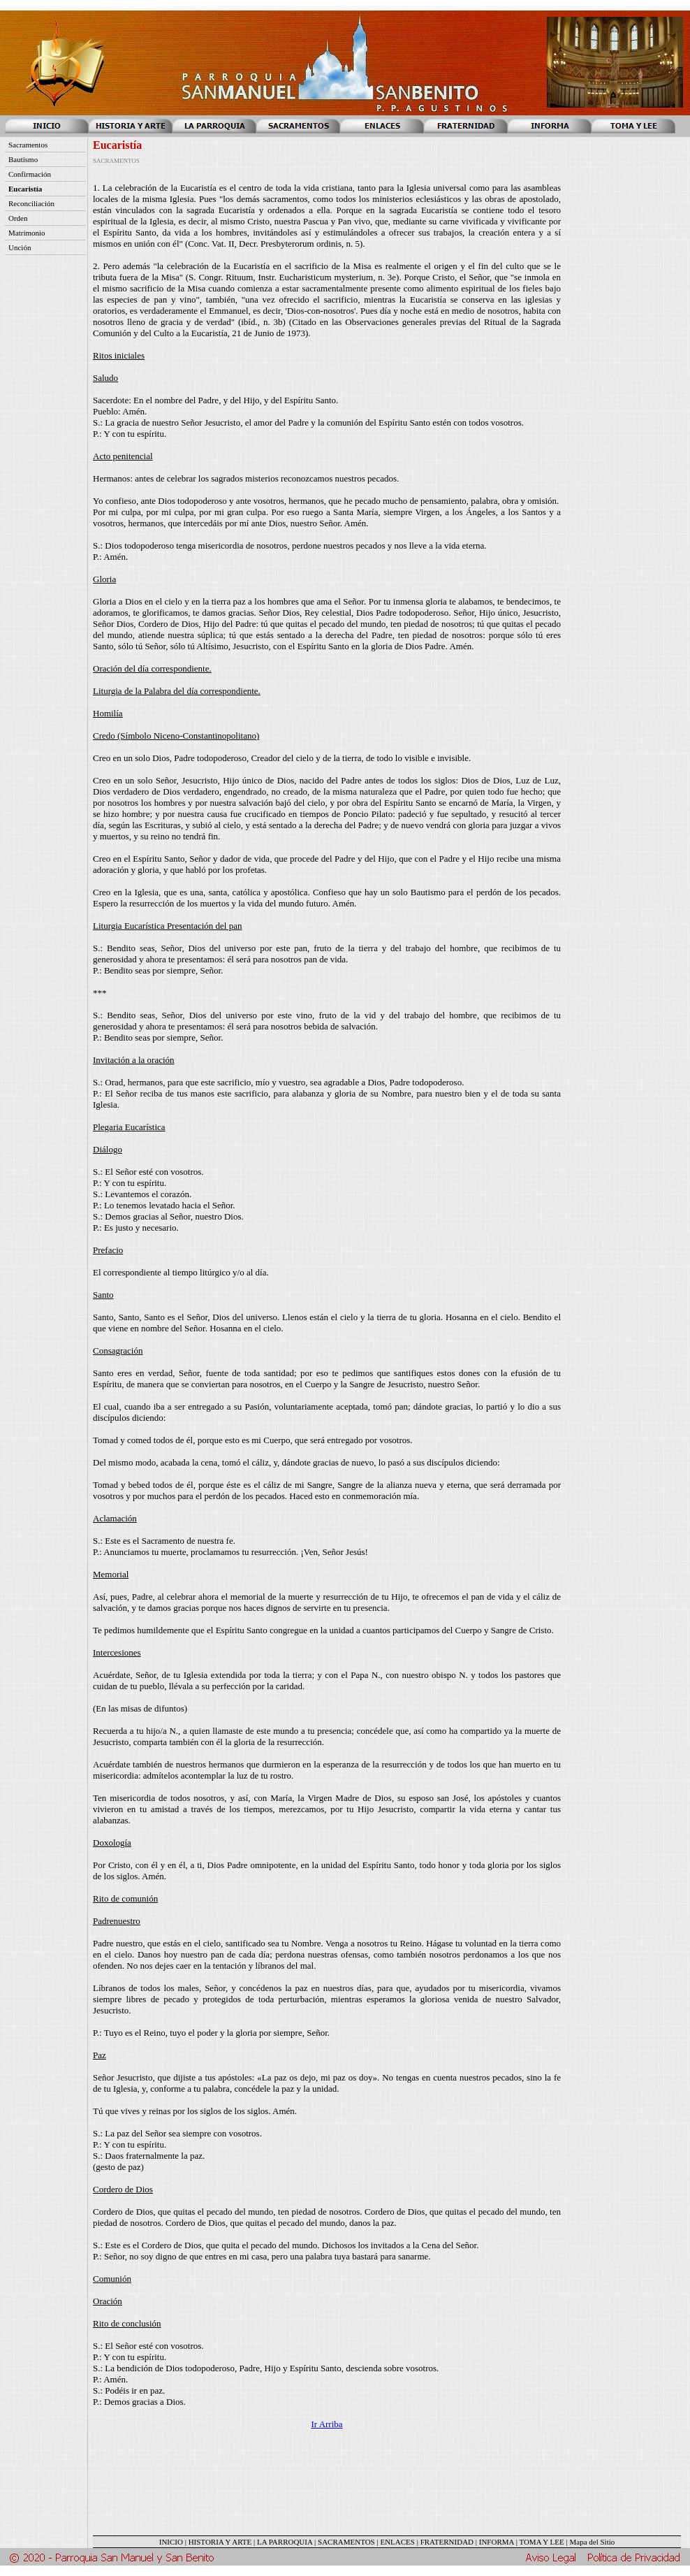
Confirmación (29, 174)
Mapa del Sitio (592, 2542)
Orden (18, 218)
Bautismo (23, 159)
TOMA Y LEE (541, 2542)
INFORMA (496, 2542)
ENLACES (397, 2542)
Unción (19, 247)
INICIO (171, 2542)
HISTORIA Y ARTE (220, 2542)
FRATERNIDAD (447, 2542)
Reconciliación (31, 203)
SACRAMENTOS (346, 2542)
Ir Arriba (326, 2424)
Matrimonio (26, 233)
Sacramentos (27, 144)
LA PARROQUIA (284, 2542)
